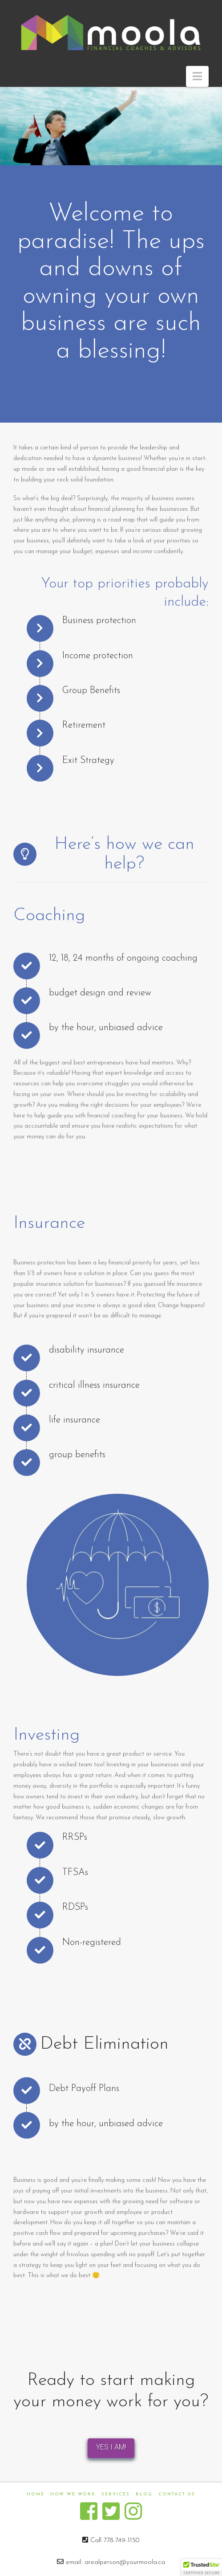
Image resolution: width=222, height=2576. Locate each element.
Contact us (176, 2494)
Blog (144, 2494)
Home (35, 2494)
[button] (197, 76)
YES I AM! (111, 2447)
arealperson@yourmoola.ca (125, 2562)
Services (115, 2494)
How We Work (73, 2494)
